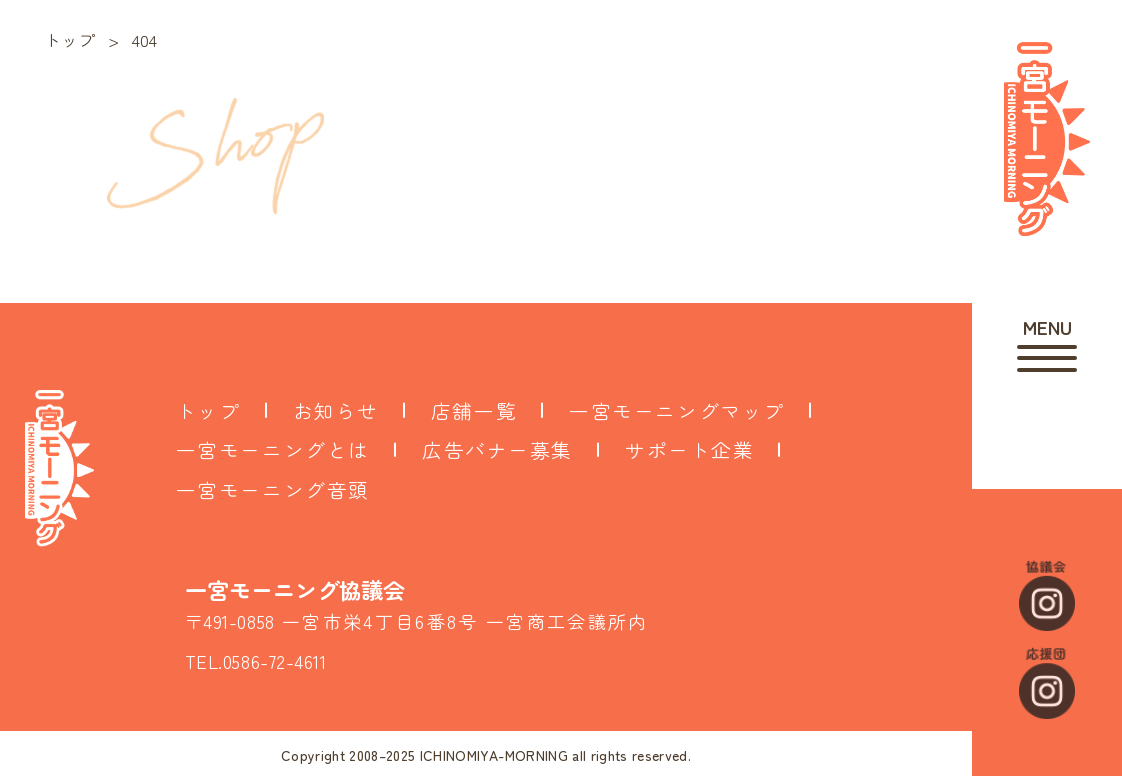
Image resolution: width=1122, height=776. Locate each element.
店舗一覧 (474, 410)
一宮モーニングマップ (677, 410)
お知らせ (336, 410)
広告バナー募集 (497, 449)
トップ (208, 410)
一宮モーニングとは (273, 449)
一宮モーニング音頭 (273, 489)
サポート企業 (689, 449)
